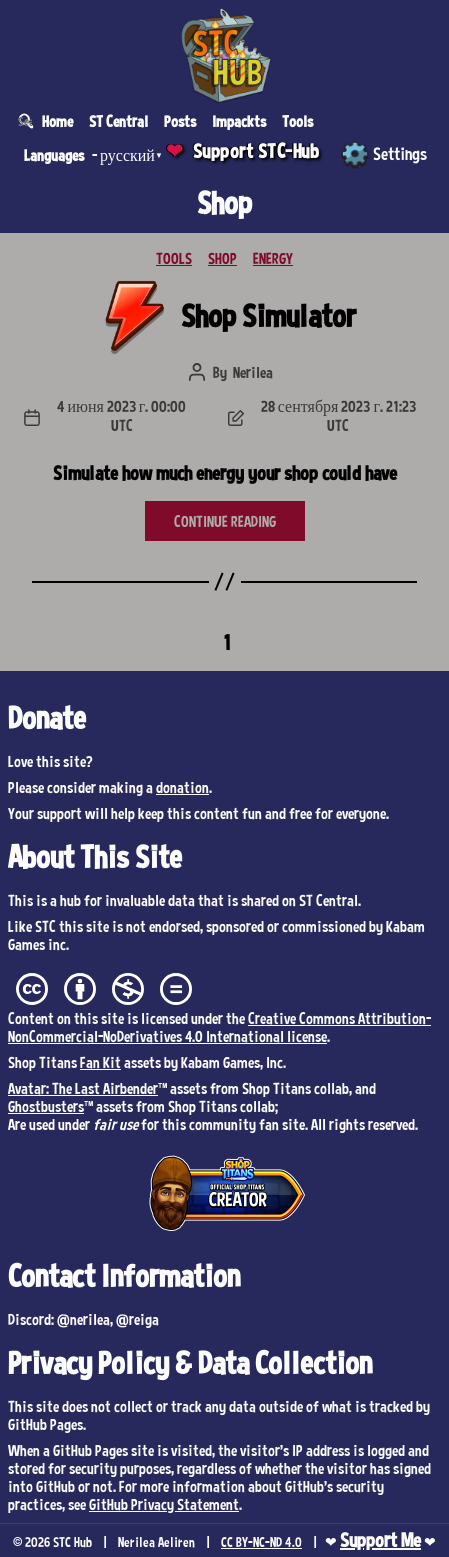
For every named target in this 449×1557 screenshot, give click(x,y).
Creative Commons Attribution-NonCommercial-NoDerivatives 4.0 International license (219, 1027)
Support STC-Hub (256, 151)
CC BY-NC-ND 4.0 (261, 1542)
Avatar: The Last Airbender (83, 1088)
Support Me (380, 1540)
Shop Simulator (268, 315)
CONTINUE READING (225, 521)
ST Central (118, 121)
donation (182, 787)
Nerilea (253, 372)
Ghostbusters (46, 1106)
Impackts (239, 121)
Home (57, 121)
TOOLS (174, 258)
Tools (297, 121)
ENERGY (273, 258)
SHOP (222, 258)
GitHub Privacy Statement (164, 1504)
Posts (180, 121)
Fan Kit (100, 1062)
